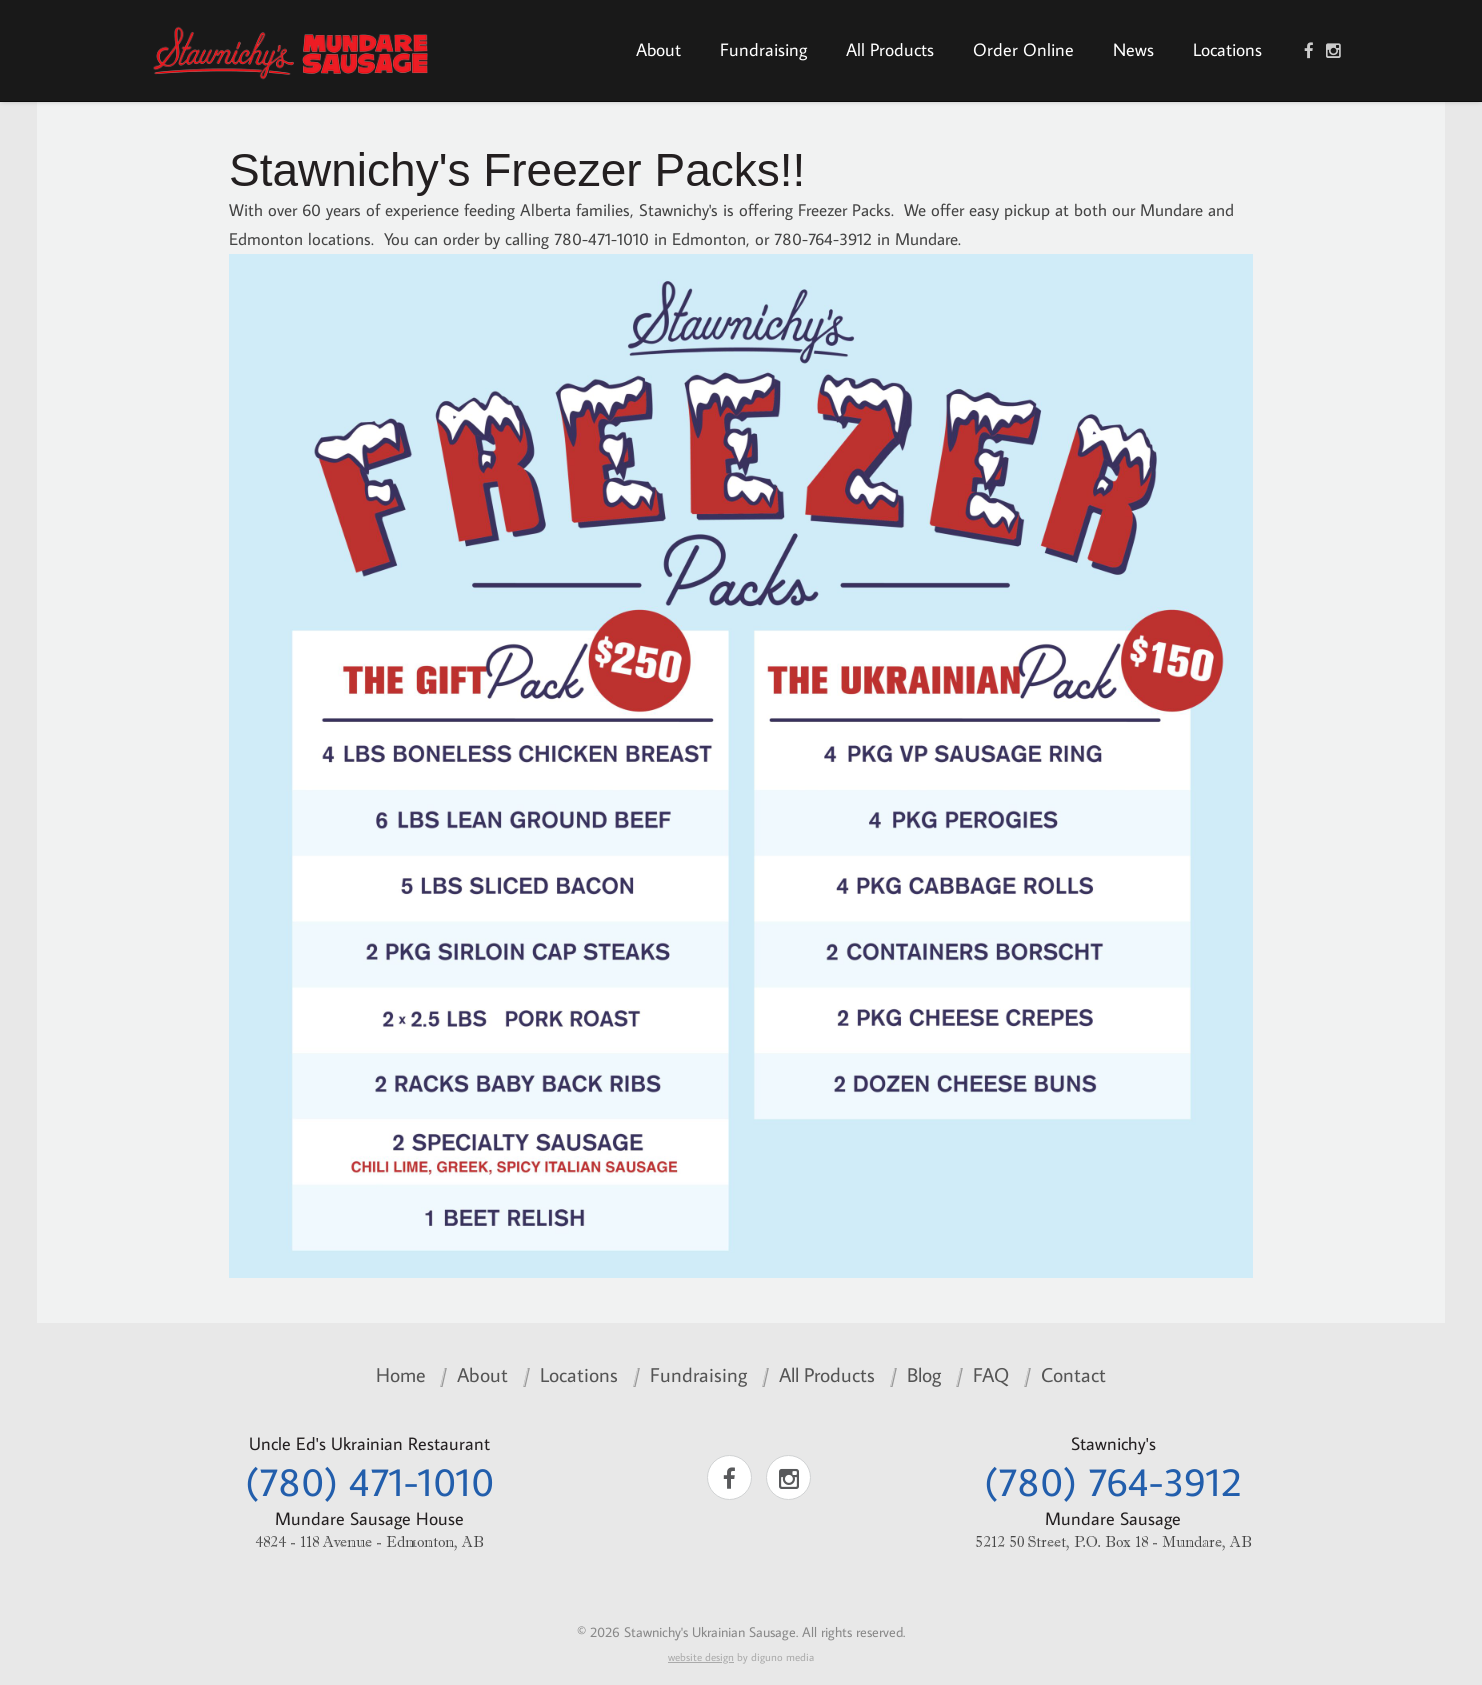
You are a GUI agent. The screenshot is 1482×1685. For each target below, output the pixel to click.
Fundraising (763, 49)
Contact (1073, 1374)
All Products (890, 49)
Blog (924, 1374)
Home (400, 1374)
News (1133, 49)
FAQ (991, 1374)
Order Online (1023, 49)
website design (701, 1657)
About (658, 49)
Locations (1227, 49)
